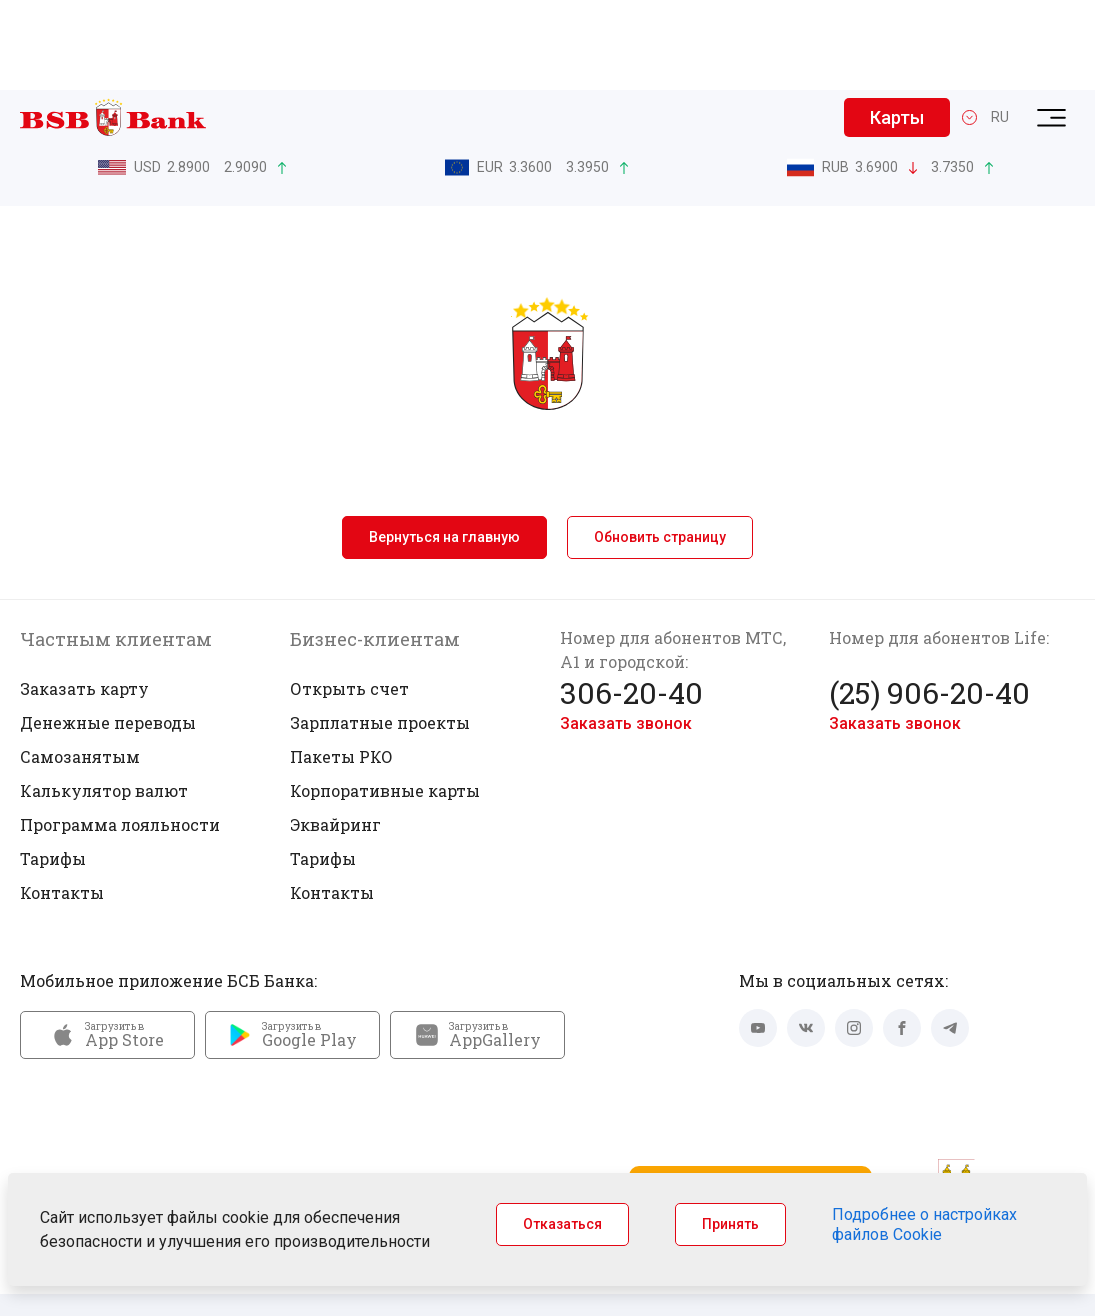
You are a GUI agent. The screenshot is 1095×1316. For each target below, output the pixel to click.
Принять (730, 1224)
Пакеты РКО (341, 666)
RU (1000, 27)
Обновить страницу (660, 447)
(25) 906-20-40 (929, 602)
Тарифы (53, 768)
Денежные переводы (108, 632)
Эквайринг (335, 734)
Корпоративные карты (385, 700)
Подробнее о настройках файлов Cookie (924, 1224)
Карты (897, 27)
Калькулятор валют (104, 700)
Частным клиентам (116, 549)
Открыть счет (349, 598)
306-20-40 (631, 602)
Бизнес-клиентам (375, 549)
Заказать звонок (626, 633)
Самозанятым (80, 666)
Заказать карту (84, 598)
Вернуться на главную (444, 447)
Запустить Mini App (750, 1095)
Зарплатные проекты (380, 632)
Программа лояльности (120, 734)
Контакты (62, 802)
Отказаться (562, 1224)
